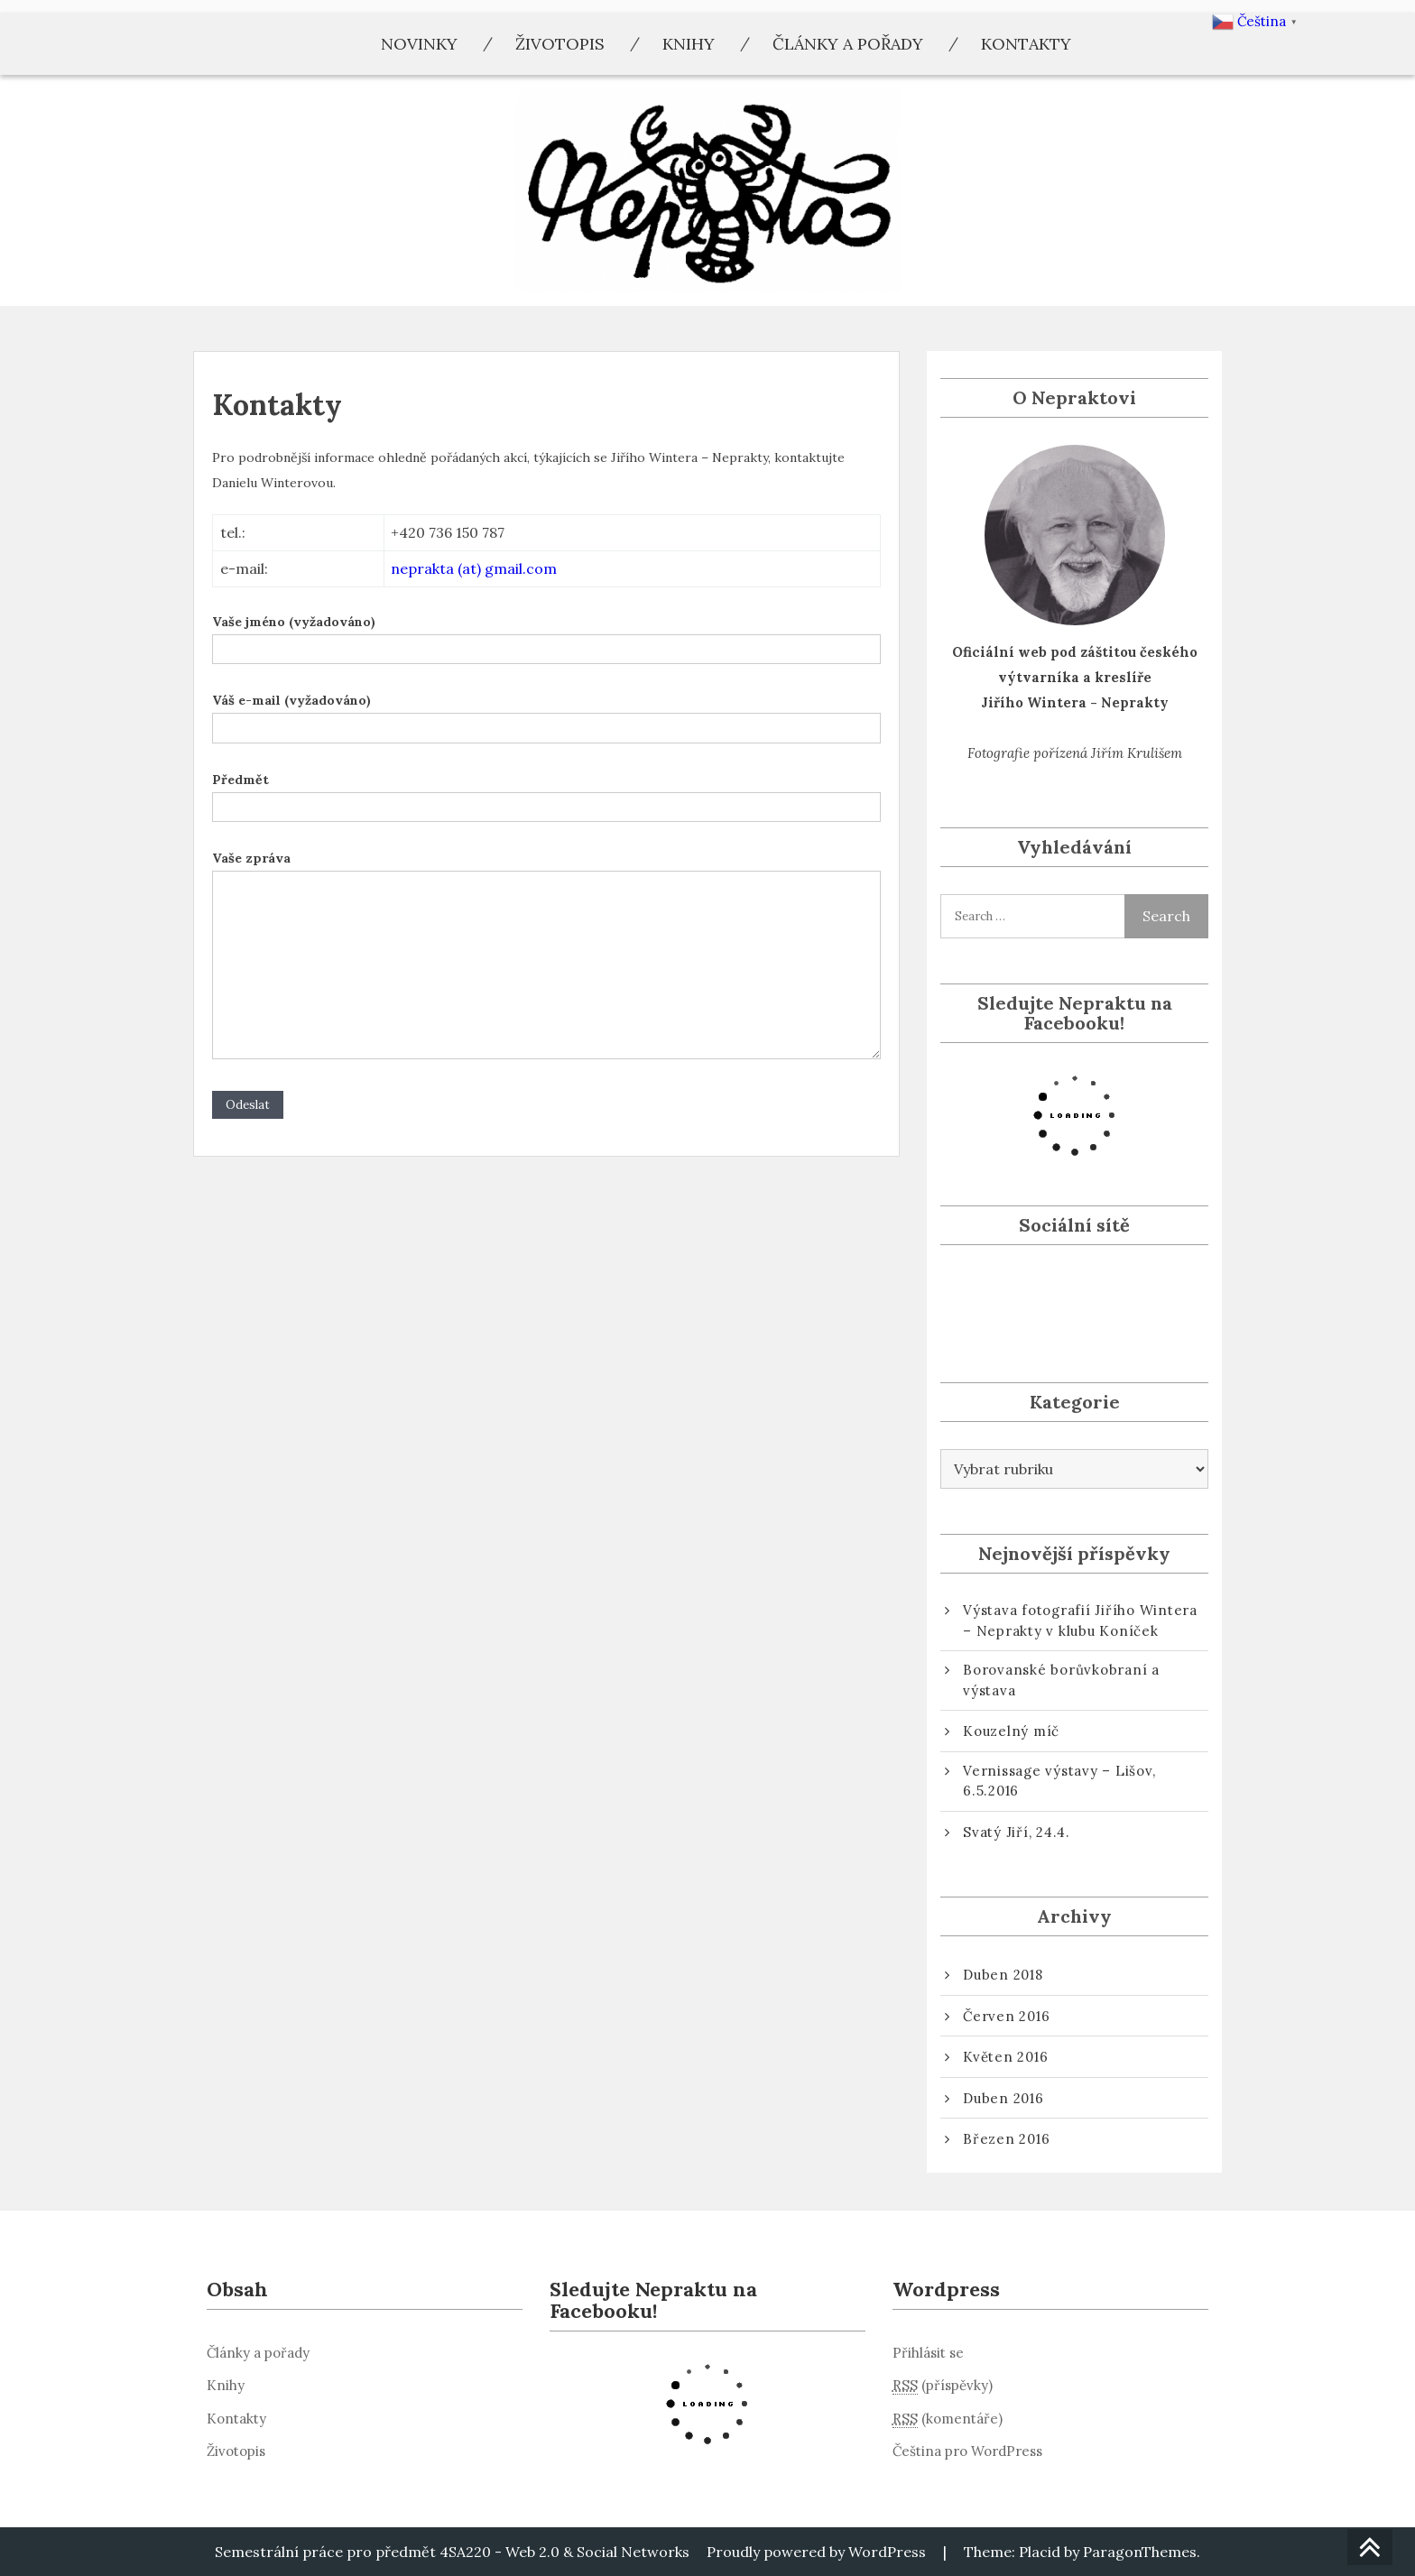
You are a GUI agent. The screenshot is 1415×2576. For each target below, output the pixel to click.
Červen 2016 (1006, 2016)
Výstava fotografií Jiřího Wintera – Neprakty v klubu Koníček (1080, 1620)
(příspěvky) (942, 2386)
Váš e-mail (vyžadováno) (546, 713)
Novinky (419, 43)
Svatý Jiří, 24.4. (1016, 1832)
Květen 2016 (1005, 2056)
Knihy (688, 43)
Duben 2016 (1003, 2098)
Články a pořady (847, 43)
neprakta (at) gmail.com (474, 568)
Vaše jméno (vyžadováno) (546, 635)
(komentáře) (947, 2419)
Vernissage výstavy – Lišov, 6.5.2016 (1059, 1781)
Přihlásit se (928, 2352)
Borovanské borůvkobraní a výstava (1061, 1680)
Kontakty (1026, 43)
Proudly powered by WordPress (816, 2552)
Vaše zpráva (546, 956)
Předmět (546, 793)
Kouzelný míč (1011, 1731)
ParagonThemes (1140, 2552)
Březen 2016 (1006, 2138)
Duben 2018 (1003, 1974)
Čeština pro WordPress (967, 2451)
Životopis (560, 43)
